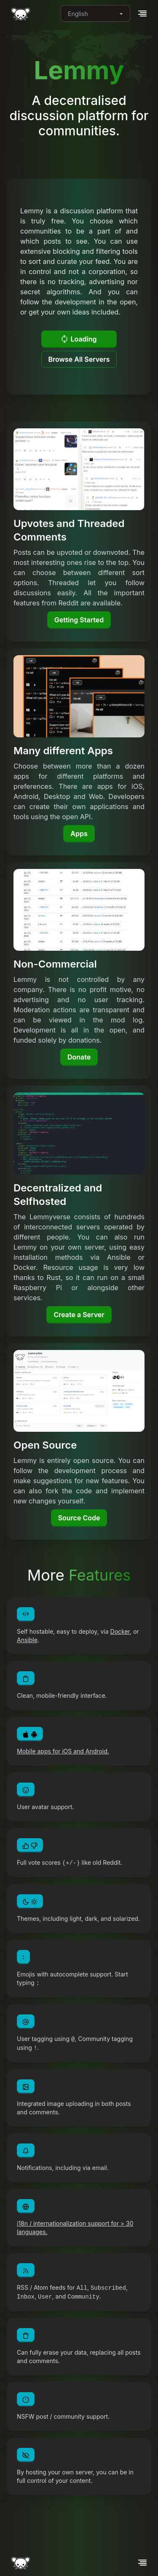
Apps (78, 833)
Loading (79, 339)
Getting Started (79, 620)
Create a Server (79, 1314)
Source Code (79, 1518)
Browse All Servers (79, 359)
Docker (120, 1631)
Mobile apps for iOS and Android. (63, 1751)
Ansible (27, 1639)
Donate (79, 1057)
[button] (142, 13)
